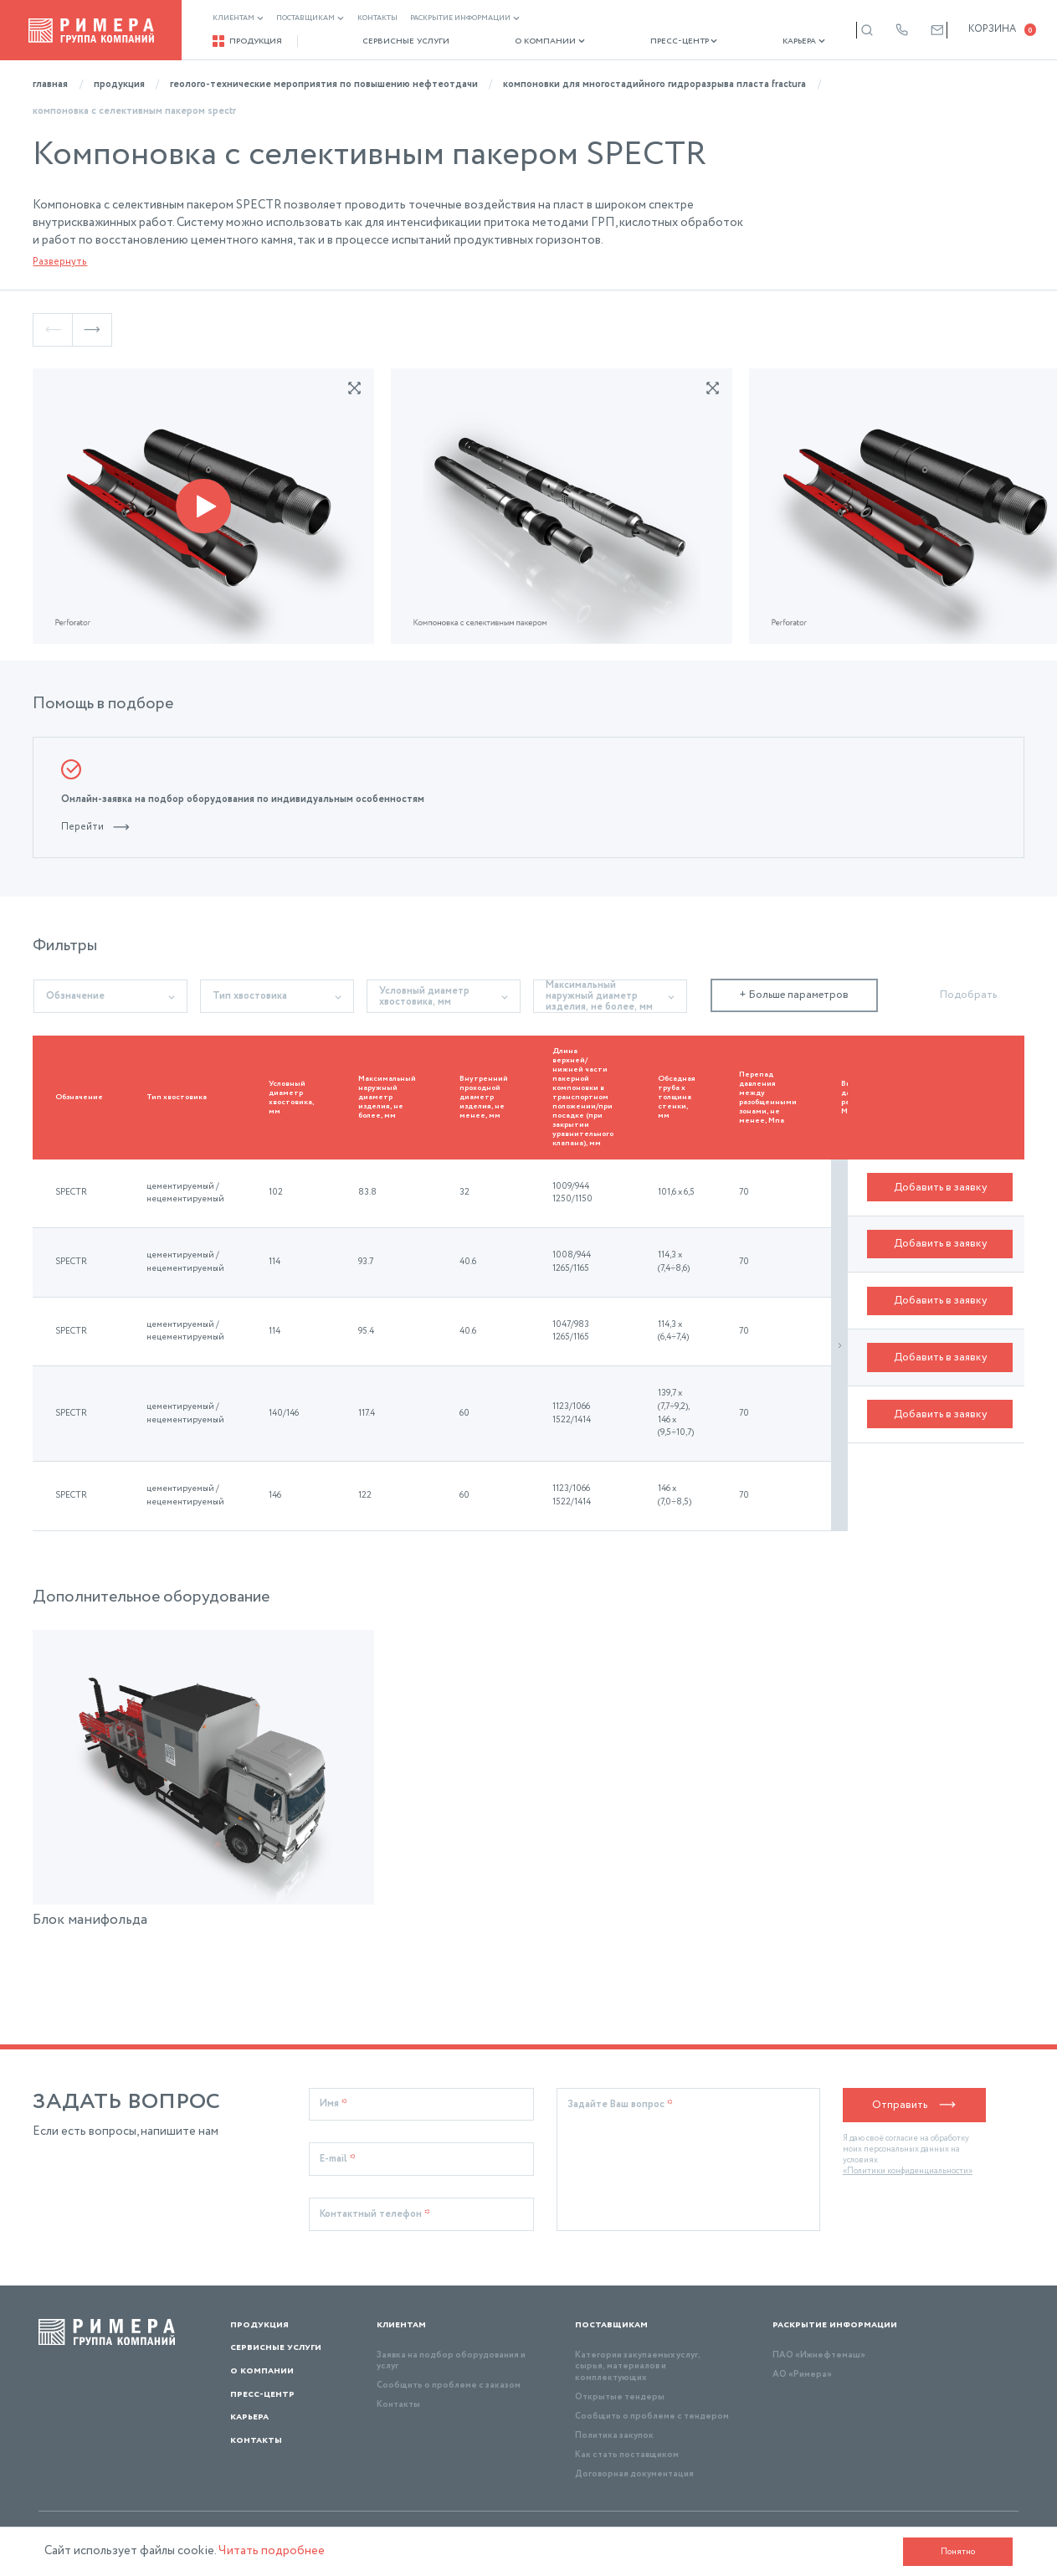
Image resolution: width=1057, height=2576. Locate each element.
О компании (527, 41)
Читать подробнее (271, 2551)
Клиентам (238, 18)
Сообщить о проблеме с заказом (449, 2385)
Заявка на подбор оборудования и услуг (451, 2360)
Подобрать (968, 995)
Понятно (958, 2551)
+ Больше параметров (794, 995)
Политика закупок (614, 2435)
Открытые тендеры (619, 2397)
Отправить (914, 2104)
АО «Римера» (802, 2374)
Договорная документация (634, 2474)
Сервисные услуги (395, 41)
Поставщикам (310, 18)
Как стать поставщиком (627, 2454)
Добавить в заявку (940, 1193)
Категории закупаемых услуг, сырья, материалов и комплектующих (637, 2365)
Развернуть (60, 262)
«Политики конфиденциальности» (907, 2171)
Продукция (248, 41)
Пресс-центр (649, 41)
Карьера (757, 41)
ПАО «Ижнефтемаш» (818, 2355)
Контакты (377, 18)
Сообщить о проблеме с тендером (652, 2416)
